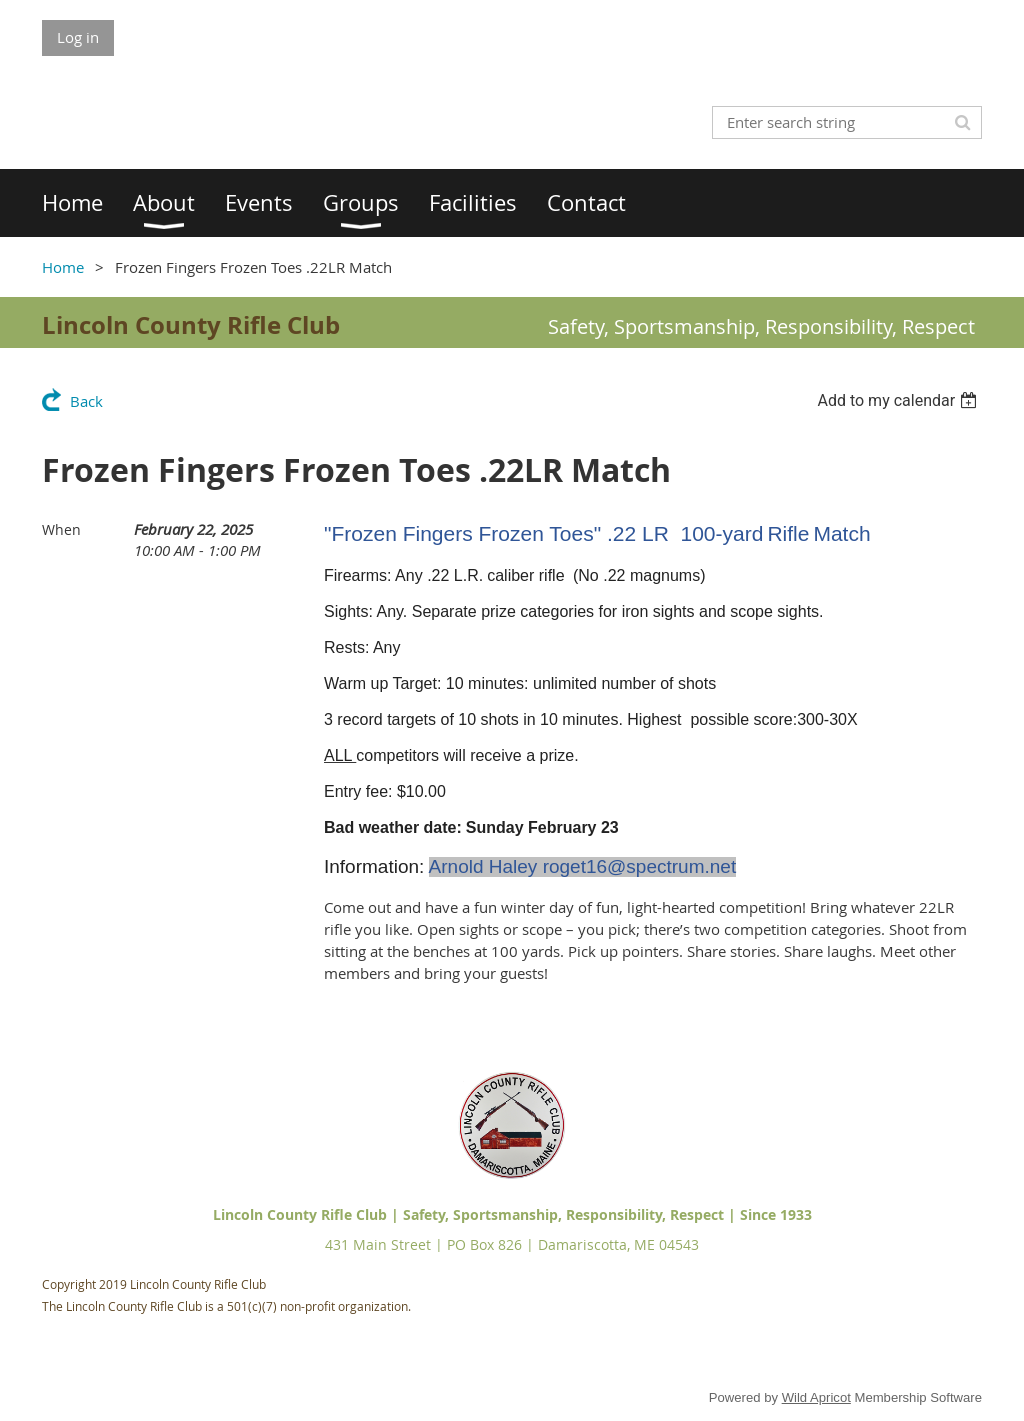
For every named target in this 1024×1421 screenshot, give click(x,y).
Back (86, 401)
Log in (78, 37)
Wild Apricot (816, 1397)
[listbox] (899, 400)
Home (63, 267)
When (61, 529)
